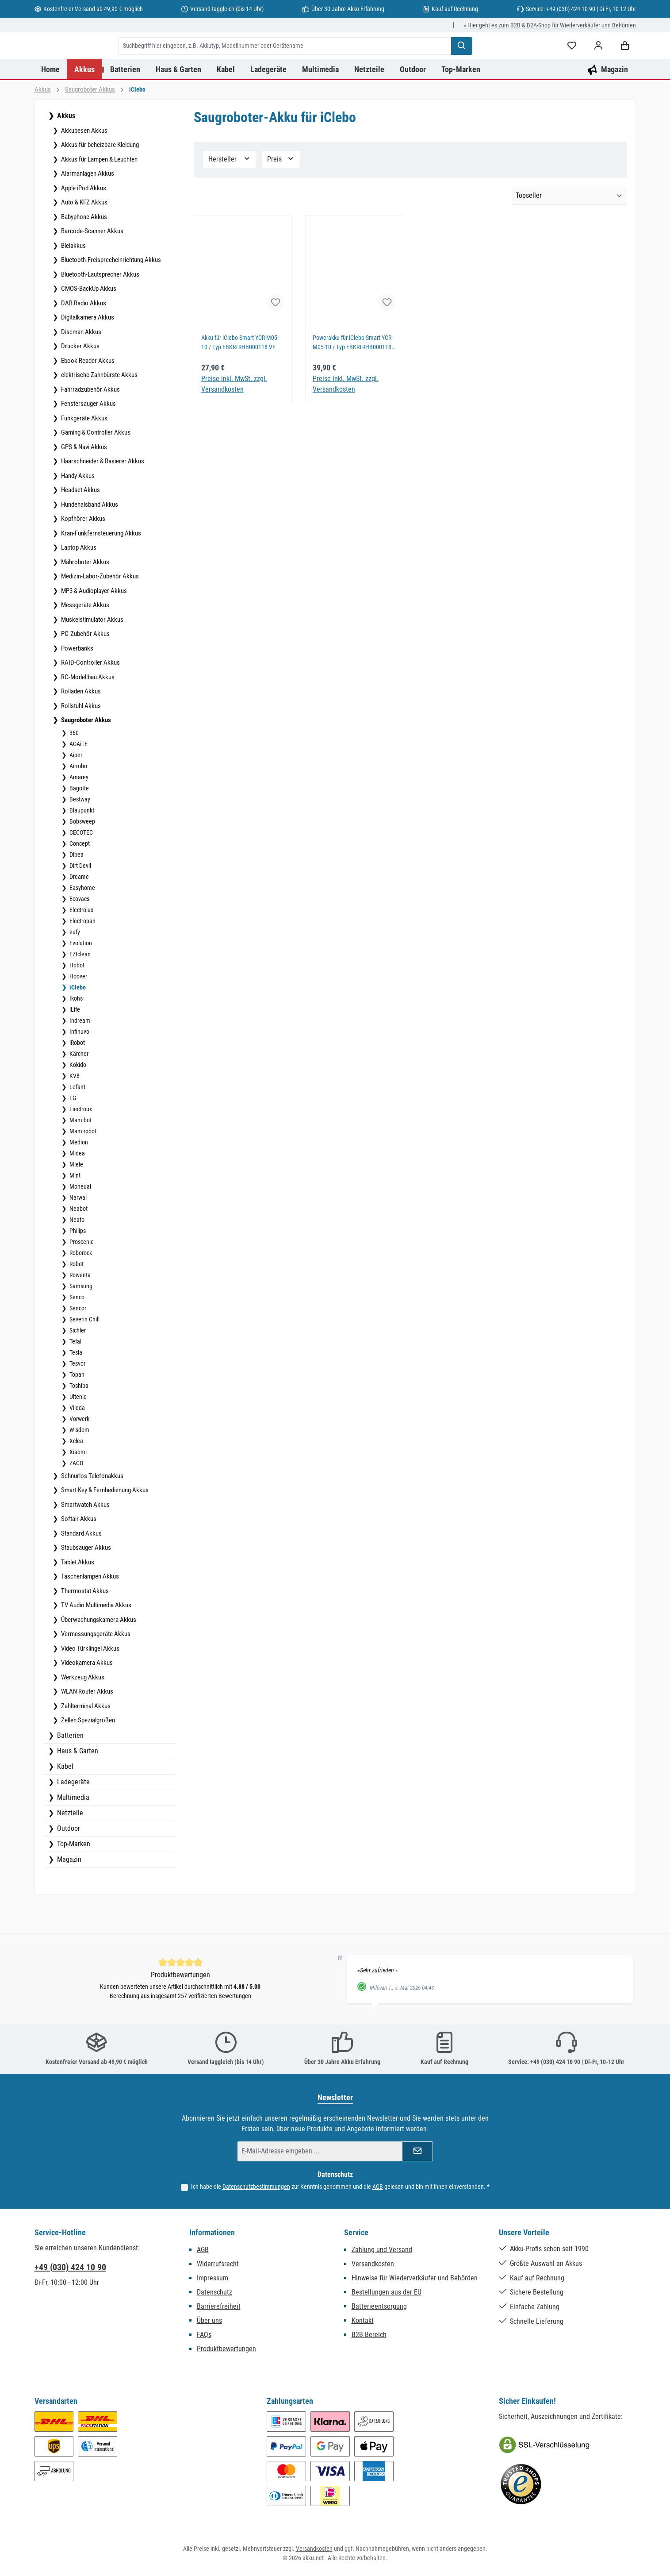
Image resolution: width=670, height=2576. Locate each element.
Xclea (75, 1475)
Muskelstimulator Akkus (91, 654)
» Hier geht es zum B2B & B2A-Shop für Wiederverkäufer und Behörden (549, 25)
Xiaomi (77, 1486)
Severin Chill (84, 1354)
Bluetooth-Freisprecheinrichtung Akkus (110, 295)
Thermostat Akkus (84, 1626)
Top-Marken (72, 1879)
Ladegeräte (72, 1817)
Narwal (77, 1232)
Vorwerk (78, 1453)
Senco (76, 1332)
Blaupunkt (81, 845)
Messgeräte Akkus (84, 640)
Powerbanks (76, 683)
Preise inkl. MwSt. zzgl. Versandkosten (234, 418)
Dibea (76, 889)
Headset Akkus (80, 525)
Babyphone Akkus (83, 252)
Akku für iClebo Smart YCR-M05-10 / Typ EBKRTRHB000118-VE (242, 378)
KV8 (74, 1110)
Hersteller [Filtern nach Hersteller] (229, 193)
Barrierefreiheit (219, 2310)
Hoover (77, 1011)
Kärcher (78, 1088)
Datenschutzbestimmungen (256, 2191)
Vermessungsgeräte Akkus (95, 1669)
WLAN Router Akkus (86, 1726)
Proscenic (80, 1276)
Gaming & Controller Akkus (95, 467)
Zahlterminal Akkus (85, 1741)
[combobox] (329, 63)
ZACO (75, 1498)
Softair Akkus (78, 1554)
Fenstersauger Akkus (88, 439)
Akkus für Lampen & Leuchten (99, 194)
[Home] (50, 104)
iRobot (76, 1077)
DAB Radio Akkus (83, 338)
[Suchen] (506, 63)
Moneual (79, 1221)
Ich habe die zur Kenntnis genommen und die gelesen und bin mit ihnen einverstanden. (340, 2191)
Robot (76, 1298)
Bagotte (78, 823)
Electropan (82, 955)
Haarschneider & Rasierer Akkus (102, 496)
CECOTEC (80, 867)
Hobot (76, 1000)
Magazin (68, 1894)
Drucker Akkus (80, 381)
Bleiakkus (73, 281)
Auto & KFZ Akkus (83, 237)
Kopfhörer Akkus (82, 554)
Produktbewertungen (226, 2353)
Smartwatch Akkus (85, 1540)
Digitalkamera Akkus (87, 352)
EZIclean (79, 989)
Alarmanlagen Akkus (87, 208)
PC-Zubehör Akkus (85, 669)
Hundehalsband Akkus (89, 539)
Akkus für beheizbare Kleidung (99, 180)
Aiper (75, 789)
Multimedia (72, 1832)
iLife (74, 1044)
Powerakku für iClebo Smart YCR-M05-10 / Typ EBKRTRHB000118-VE (349, 378)
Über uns (209, 2325)
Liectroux (80, 1143)
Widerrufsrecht (218, 2268)
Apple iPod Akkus (83, 223)
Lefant (76, 1121)
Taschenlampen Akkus (89, 1611)
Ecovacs (78, 933)
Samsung (80, 1321)
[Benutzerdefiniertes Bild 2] (521, 2489)
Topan (76, 1409)
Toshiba (78, 1420)
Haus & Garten (76, 1786)
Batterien (69, 1770)
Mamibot (80, 1155)
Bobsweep (81, 856)
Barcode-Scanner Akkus (91, 266)
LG (72, 1132)
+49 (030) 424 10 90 (70, 2271)
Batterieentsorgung (379, 2310)
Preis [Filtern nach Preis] (281, 193)
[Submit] (417, 2156)
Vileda (76, 1442)
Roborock (80, 1287)
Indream (79, 1055)
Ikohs (75, 1033)
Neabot (78, 1243)
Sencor (77, 1343)
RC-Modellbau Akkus (87, 712)
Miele (75, 1199)
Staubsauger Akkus (85, 1582)
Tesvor (76, 1398)
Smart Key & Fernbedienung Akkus (104, 1525)
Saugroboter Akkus (85, 755)
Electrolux (80, 944)
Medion (78, 1177)
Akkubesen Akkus (83, 165)
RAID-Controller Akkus (90, 697)
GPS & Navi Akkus (83, 482)
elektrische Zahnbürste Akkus (99, 410)
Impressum (212, 2282)
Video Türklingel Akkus (89, 1683)
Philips (77, 1265)
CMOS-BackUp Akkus (88, 323)
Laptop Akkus (78, 582)
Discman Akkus (80, 367)
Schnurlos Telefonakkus (91, 1511)
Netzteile (69, 1848)
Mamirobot (82, 1166)
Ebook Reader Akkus (87, 396)
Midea (76, 1188)
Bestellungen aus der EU (386, 2296)
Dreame (78, 911)
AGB (377, 2191)
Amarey (78, 812)
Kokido (77, 1099)
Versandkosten (373, 2268)
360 (73, 767)
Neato (76, 1254)
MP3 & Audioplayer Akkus (93, 626)
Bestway (79, 834)
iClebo (77, 1022)
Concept (79, 878)
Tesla (75, 1387)
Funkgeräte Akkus (83, 453)
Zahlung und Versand (382, 2254)
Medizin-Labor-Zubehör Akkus (99, 611)
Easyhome (81, 922)
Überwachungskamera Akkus (98, 1655)
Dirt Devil (79, 900)
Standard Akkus (81, 1568)
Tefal (74, 1376)
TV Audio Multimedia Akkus (95, 1640)
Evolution (80, 978)
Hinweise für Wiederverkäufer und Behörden (415, 2282)
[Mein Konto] (598, 63)
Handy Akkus (77, 511)
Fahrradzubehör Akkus (90, 424)
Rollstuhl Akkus (80, 741)
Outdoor (67, 1863)
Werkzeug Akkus (82, 1712)
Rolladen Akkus (80, 726)
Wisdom (78, 1464)
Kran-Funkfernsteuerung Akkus (100, 568)
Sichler (77, 1365)
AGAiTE (78, 778)
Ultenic (77, 1431)
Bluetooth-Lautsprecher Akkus (99, 309)
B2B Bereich (369, 2339)
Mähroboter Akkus (84, 597)
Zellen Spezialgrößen (87, 1755)
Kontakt (363, 2325)
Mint (74, 1210)
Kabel (64, 1801)
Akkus (65, 150)
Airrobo (77, 801)
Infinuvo (78, 1066)
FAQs (204, 2339)
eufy (74, 966)
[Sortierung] (569, 231)
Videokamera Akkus (86, 1698)
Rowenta (79, 1309)
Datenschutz (214, 2296)
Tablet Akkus (77, 1597)
